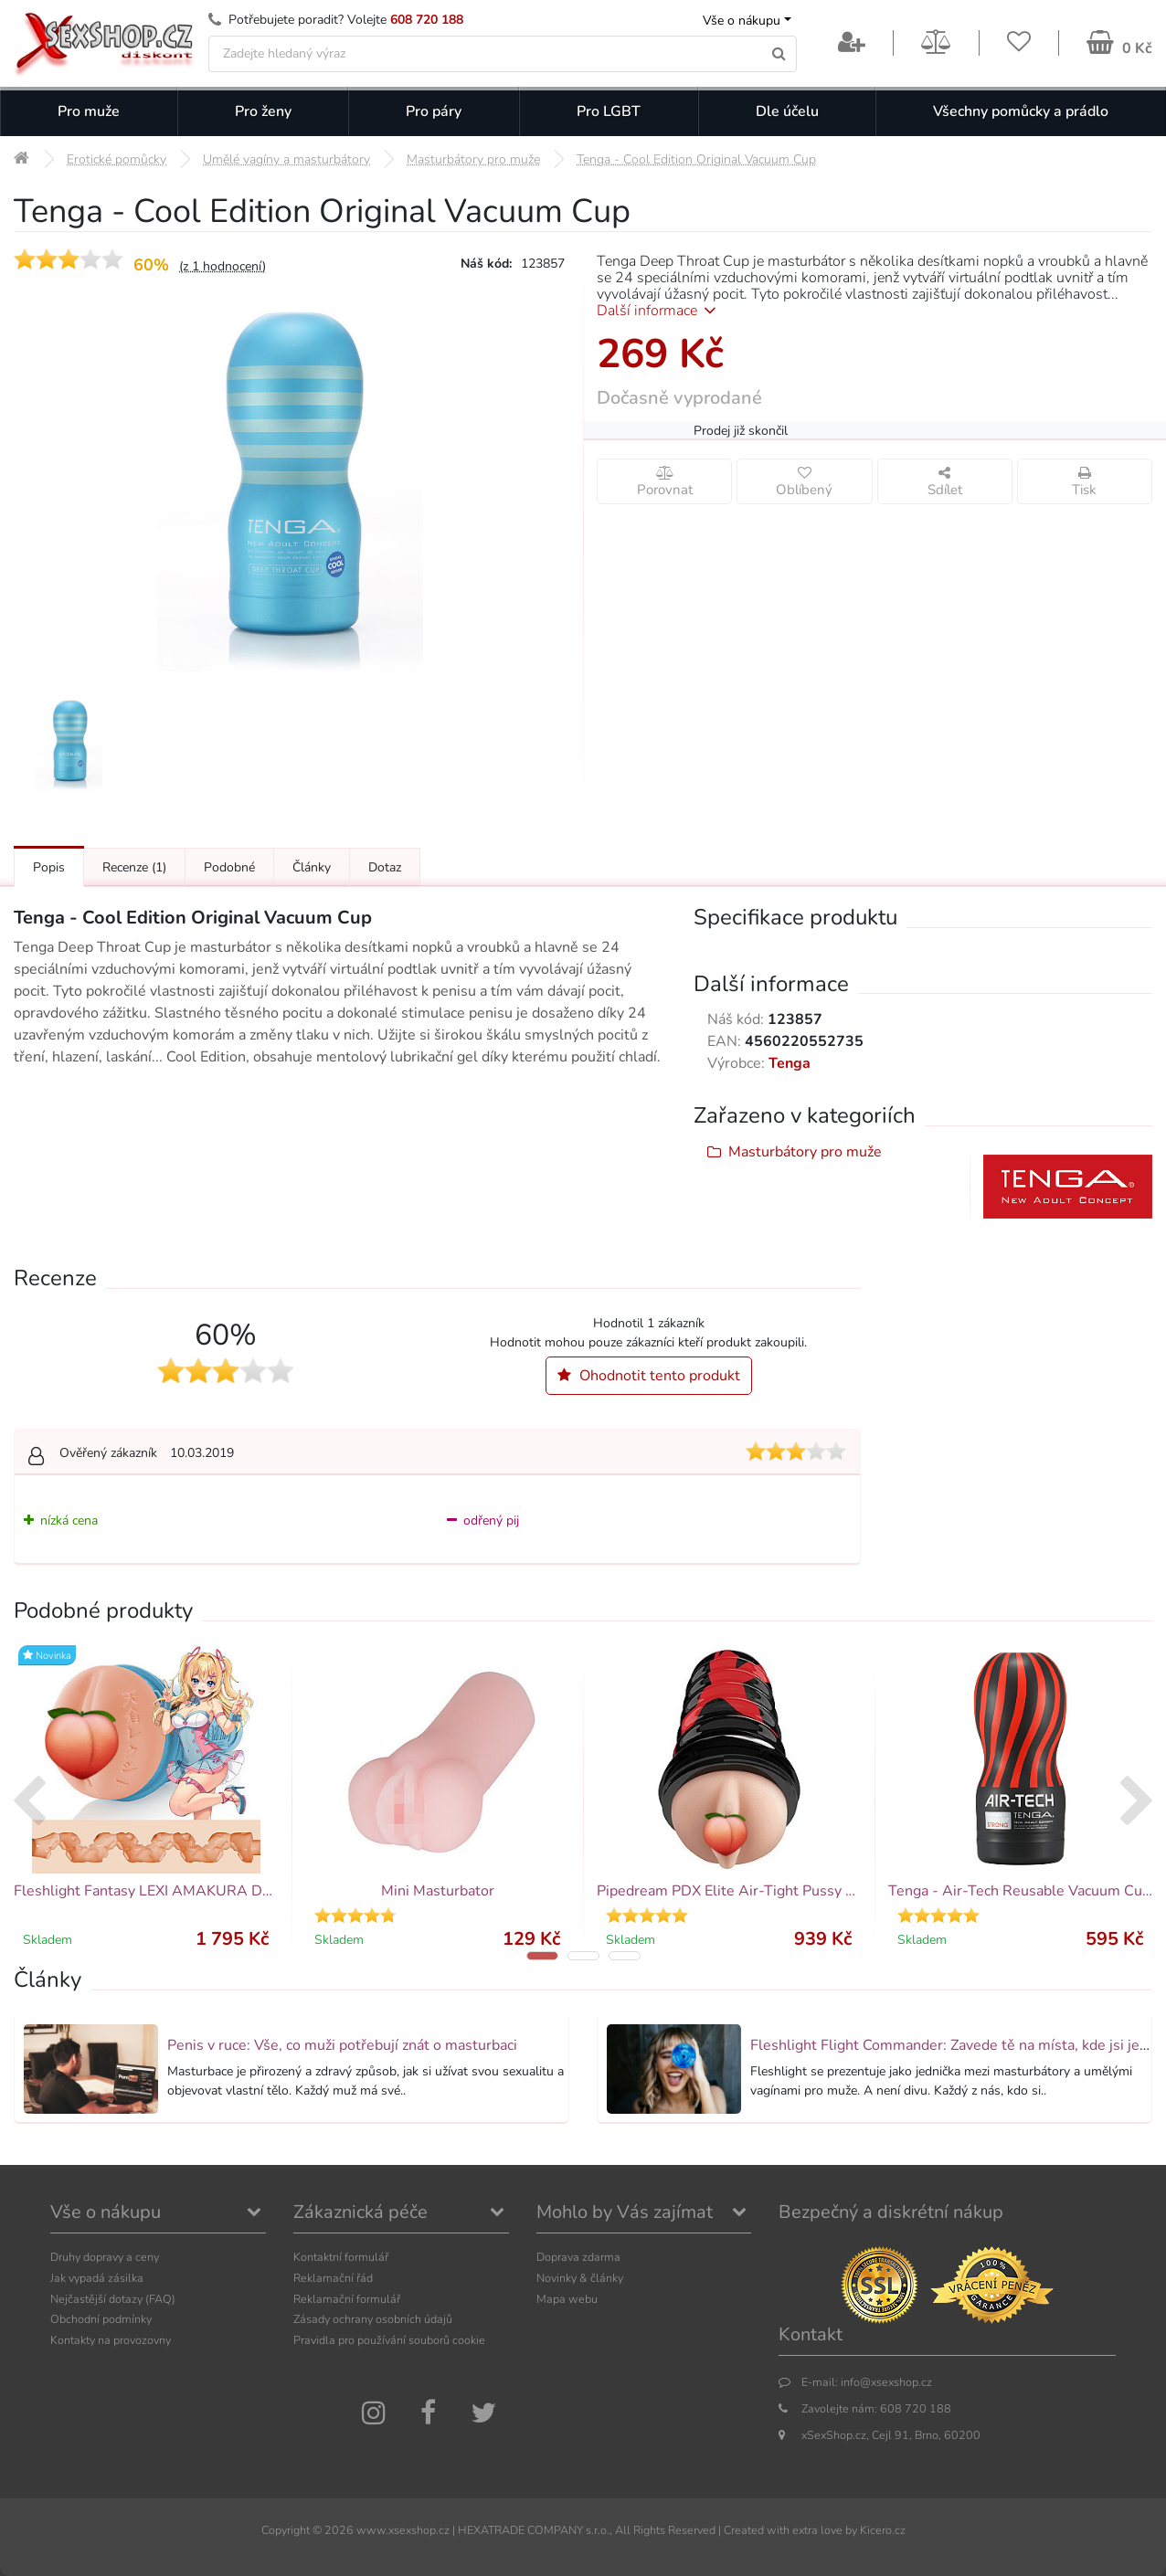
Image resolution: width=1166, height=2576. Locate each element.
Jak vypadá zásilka (96, 2278)
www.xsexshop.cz (403, 2530)
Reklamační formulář (346, 2299)
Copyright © (291, 2530)
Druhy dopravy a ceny (104, 2257)
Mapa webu (567, 2299)
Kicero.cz (883, 2530)
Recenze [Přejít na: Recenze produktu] (134, 867)
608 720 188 (426, 19)
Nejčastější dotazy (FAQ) (112, 2299)
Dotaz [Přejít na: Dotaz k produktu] (384, 867)
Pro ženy (263, 111)
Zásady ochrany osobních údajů (372, 2319)
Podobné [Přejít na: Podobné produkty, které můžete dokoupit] (229, 867)
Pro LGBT (609, 111)
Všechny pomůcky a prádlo (1020, 111)
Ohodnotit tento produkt (648, 1376)
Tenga (789, 1063)
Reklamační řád (333, 2278)
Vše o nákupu (741, 20)
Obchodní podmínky (101, 2319)
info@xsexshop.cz (886, 2382)
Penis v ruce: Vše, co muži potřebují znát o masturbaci (342, 2045)
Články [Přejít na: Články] (311, 867)
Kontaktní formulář (340, 2257)
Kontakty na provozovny (110, 2340)
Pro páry (433, 111)
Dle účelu (787, 111)
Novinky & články (579, 2278)
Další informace (659, 311)
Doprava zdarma (578, 2257)
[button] (542, 1955)
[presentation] (29, 1803)
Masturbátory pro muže (805, 1152)
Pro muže (89, 111)
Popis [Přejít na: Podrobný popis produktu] (49, 867)
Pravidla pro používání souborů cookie (389, 2340)
